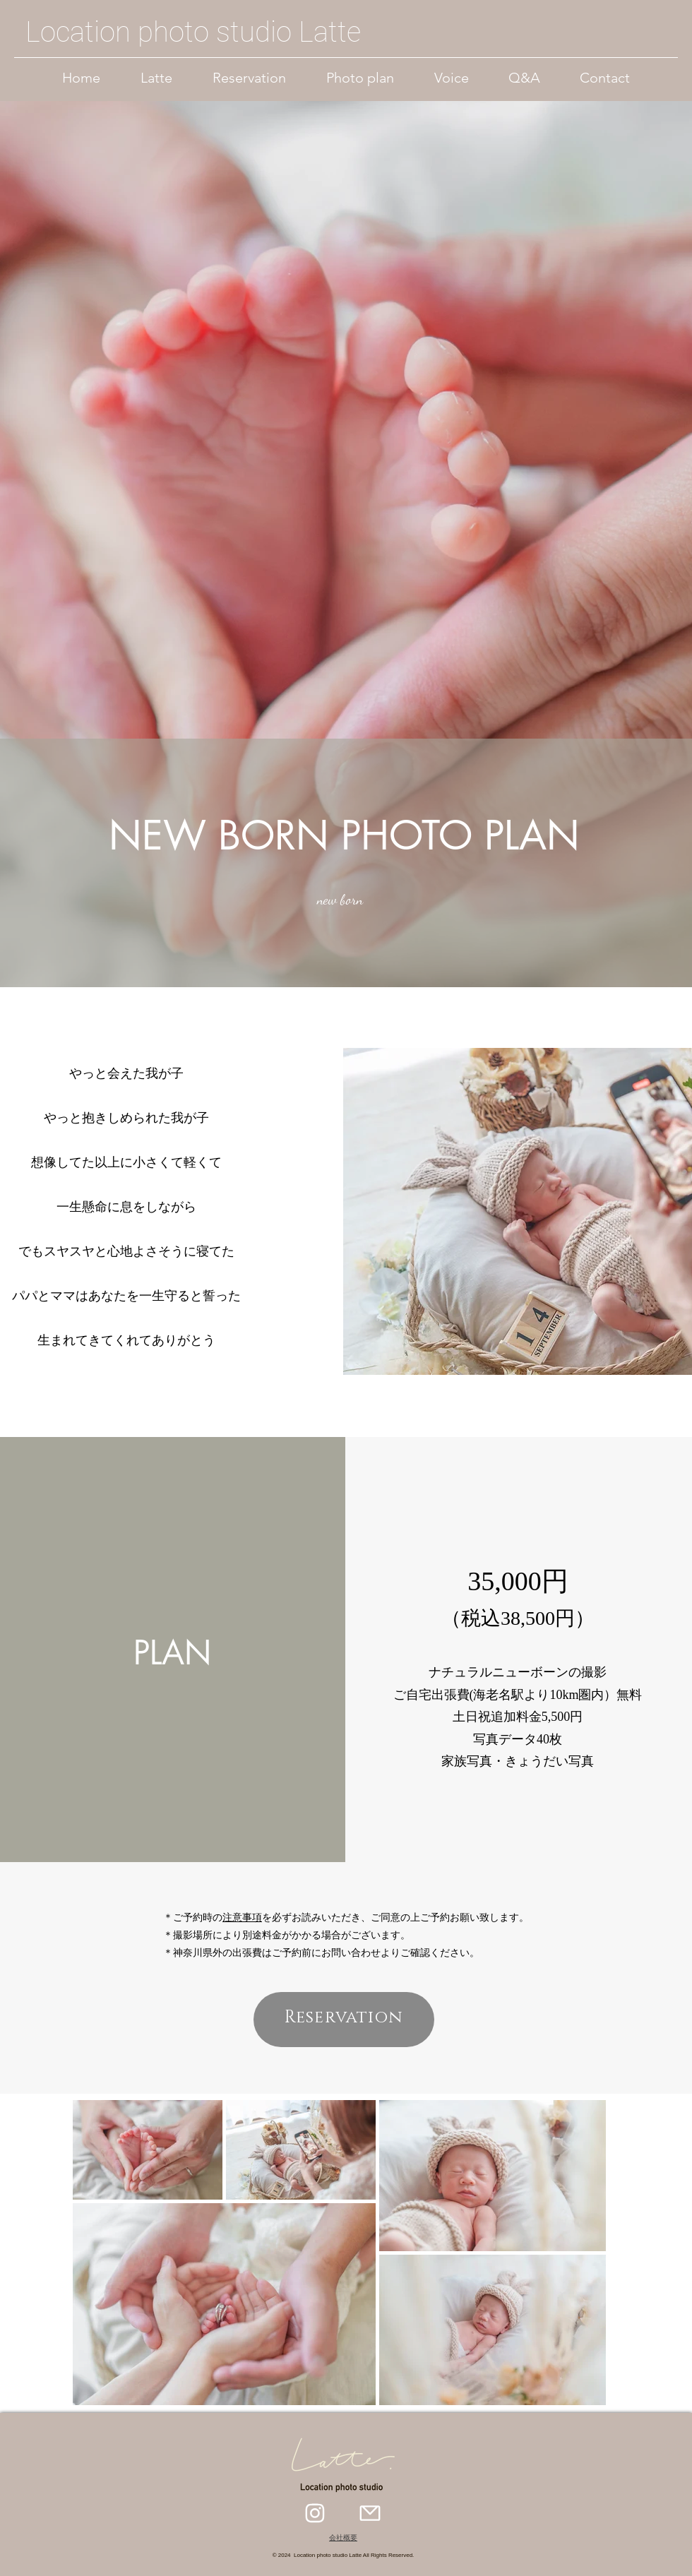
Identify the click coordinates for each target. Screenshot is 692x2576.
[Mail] (370, 2513)
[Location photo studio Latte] (194, 32)
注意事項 (242, 1917)
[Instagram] (315, 2513)
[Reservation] (343, 2019)
